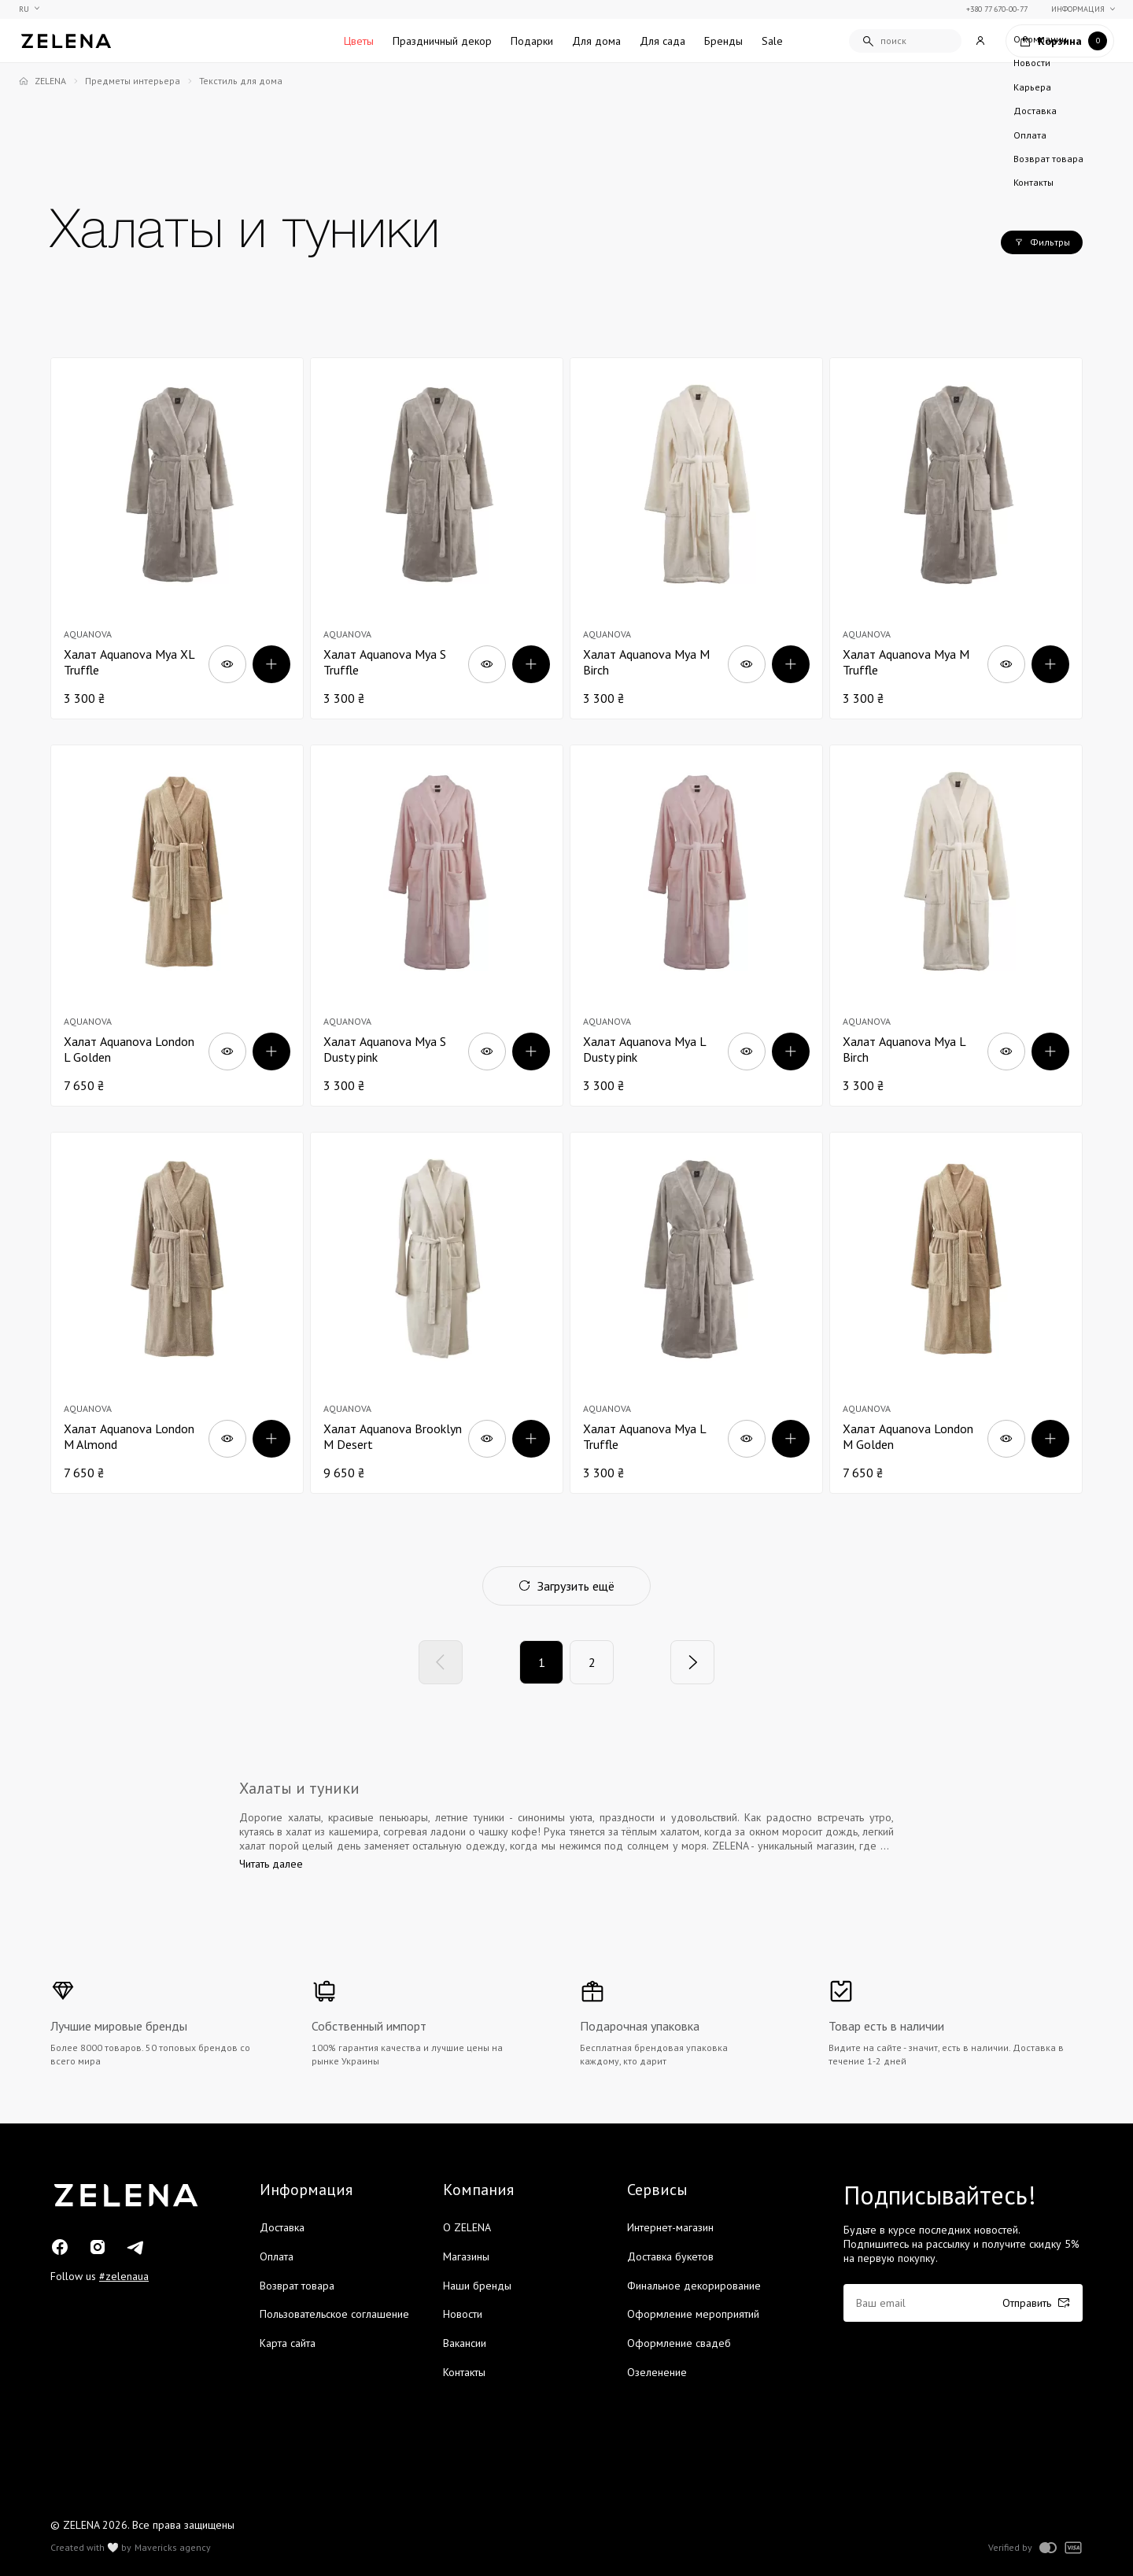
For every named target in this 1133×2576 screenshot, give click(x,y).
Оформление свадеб (679, 2343)
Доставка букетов (670, 2256)
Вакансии (464, 2343)
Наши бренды (477, 2285)
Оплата (276, 2256)
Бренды (723, 41)
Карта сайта (288, 2343)
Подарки (532, 41)
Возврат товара (297, 2285)
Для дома (596, 41)
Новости (462, 2314)
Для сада (662, 41)
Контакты (464, 2372)
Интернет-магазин (670, 2227)
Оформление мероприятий (693, 2314)
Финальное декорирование (694, 2285)
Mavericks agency (173, 2547)
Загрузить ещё (566, 1586)
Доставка (282, 2227)
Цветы (359, 41)
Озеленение (657, 2372)
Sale (772, 41)
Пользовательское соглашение (334, 2314)
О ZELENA (467, 2227)
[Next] (692, 1662)
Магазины (466, 2256)
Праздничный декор (442, 41)
